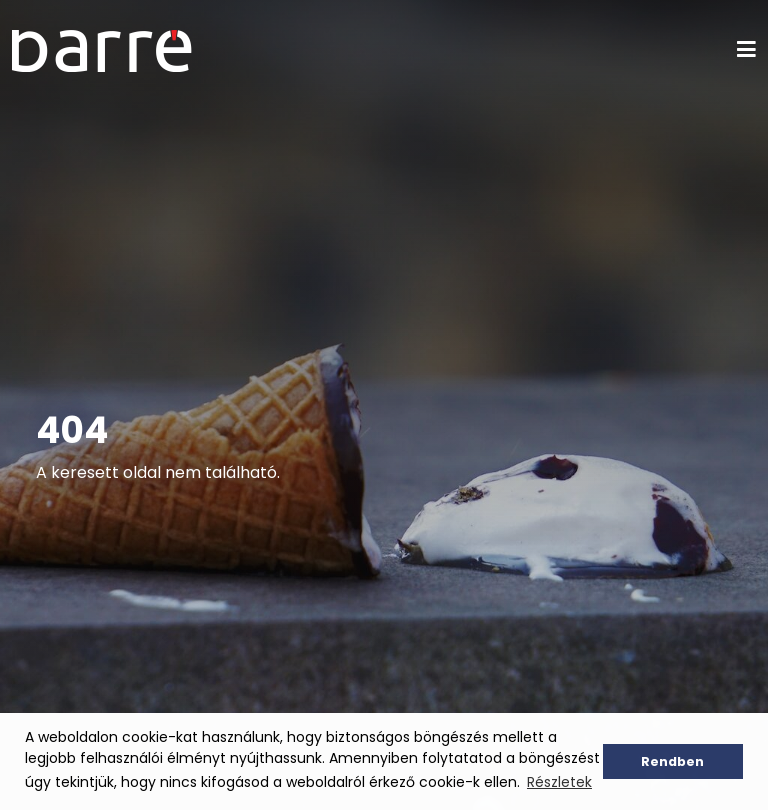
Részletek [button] (559, 782)
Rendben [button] (672, 761)
